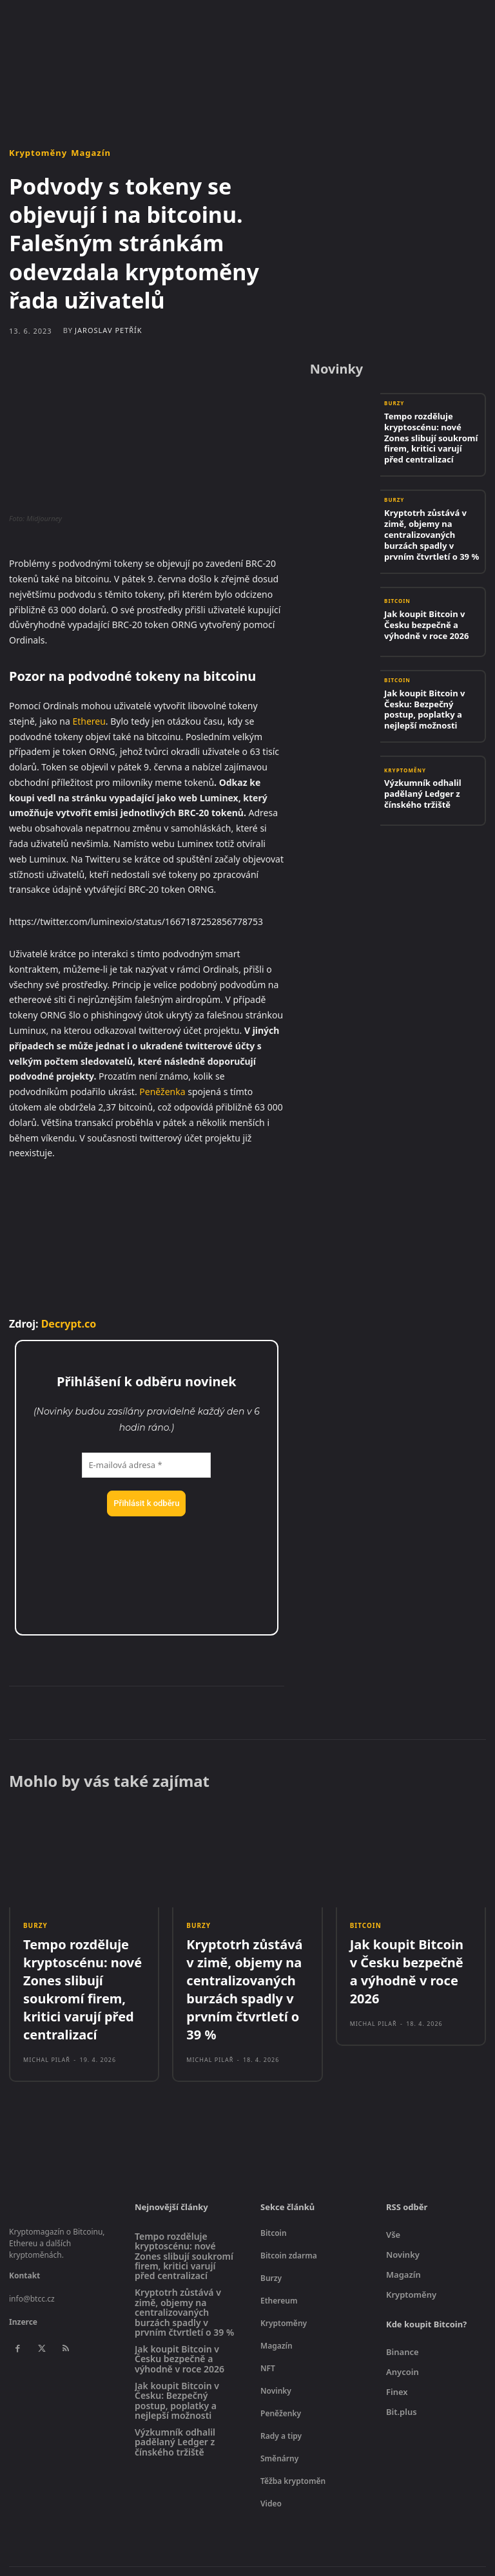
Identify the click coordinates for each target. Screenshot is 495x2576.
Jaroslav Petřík (108, 330)
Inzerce (23, 2298)
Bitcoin (397, 579)
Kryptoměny (38, 153)
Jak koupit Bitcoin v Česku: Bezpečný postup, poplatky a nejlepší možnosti (431, 680)
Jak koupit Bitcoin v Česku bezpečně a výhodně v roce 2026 (431, 597)
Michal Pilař (46, 2036)
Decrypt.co (69, 1324)
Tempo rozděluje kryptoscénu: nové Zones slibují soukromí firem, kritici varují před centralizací (428, 430)
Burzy (394, 403)
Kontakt (24, 2251)
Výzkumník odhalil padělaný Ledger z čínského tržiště (416, 763)
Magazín (91, 153)
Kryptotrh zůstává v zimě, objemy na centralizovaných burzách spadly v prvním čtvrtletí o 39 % (430, 514)
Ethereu (88, 721)
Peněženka (162, 1091)
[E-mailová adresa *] (146, 1465)
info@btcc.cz (32, 2274)
